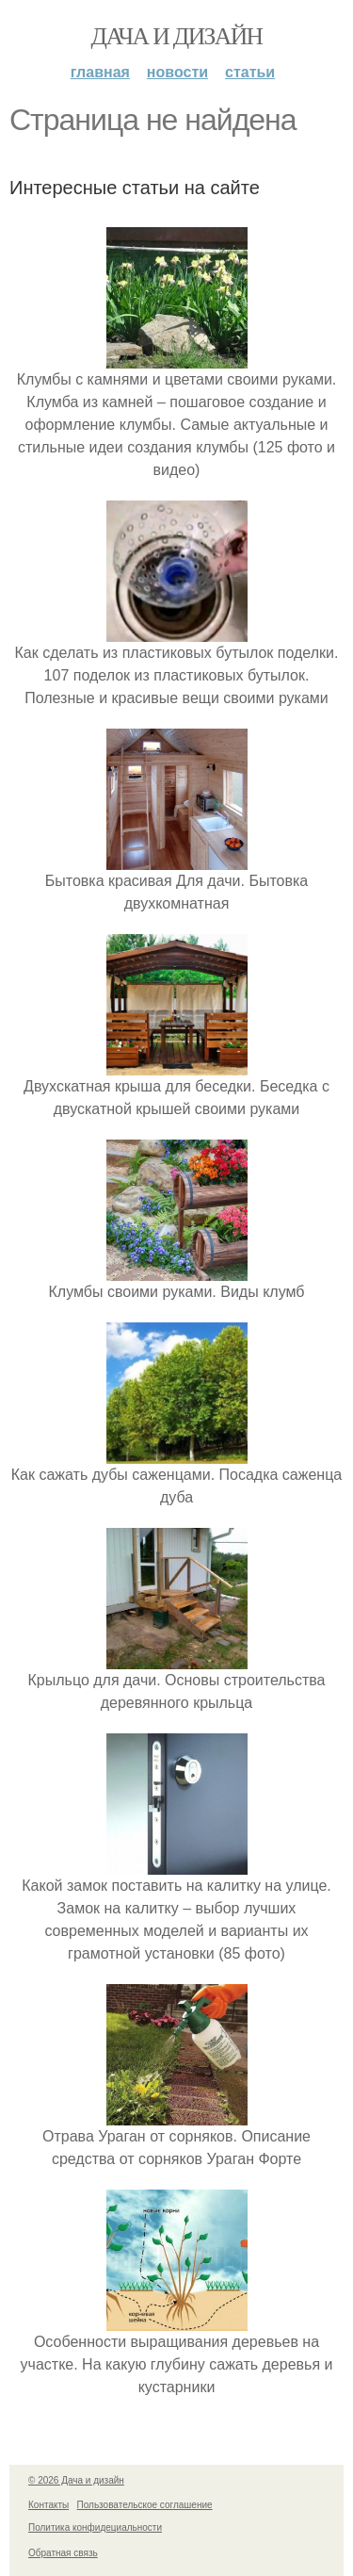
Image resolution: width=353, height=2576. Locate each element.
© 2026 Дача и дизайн (76, 2480)
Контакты (48, 2505)
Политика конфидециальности (95, 2527)
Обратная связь (63, 2553)
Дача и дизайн (177, 36)
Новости (177, 72)
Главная (100, 72)
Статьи (250, 72)
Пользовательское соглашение (145, 2505)
